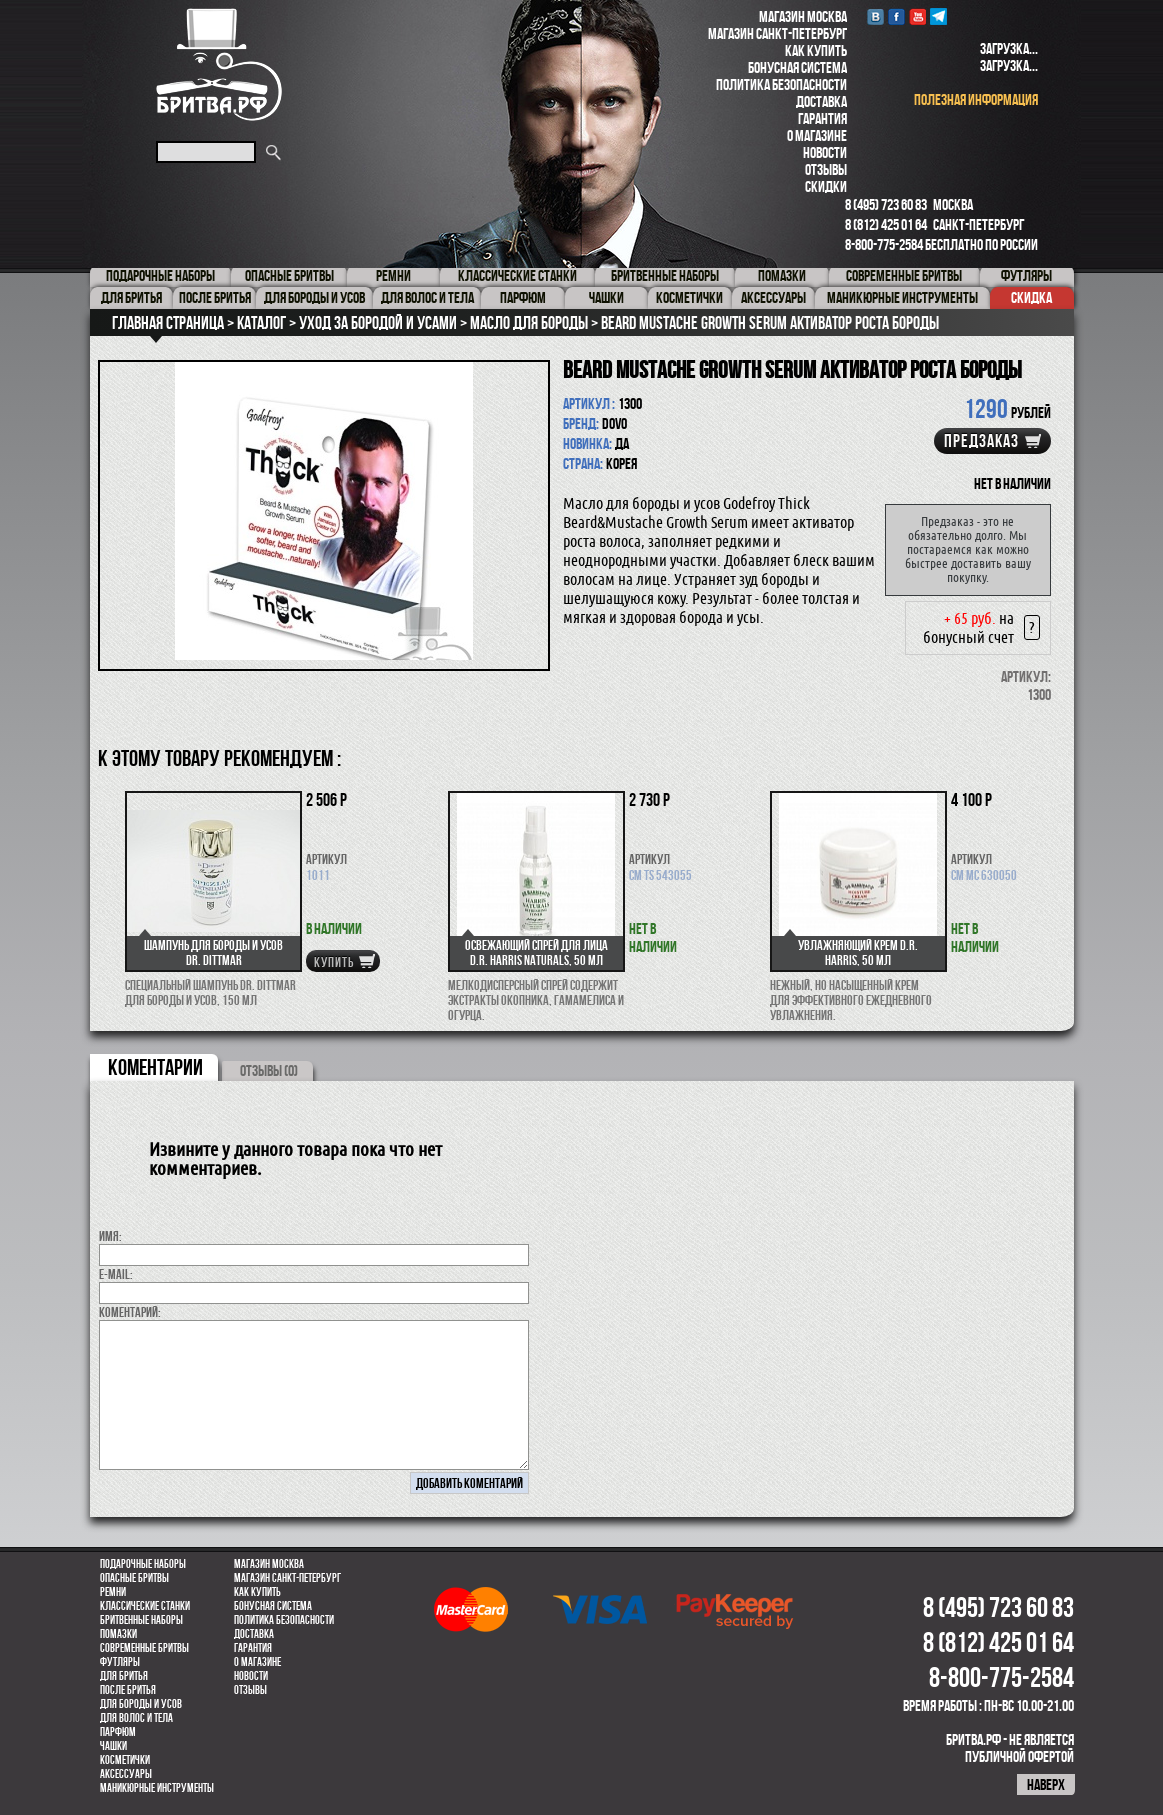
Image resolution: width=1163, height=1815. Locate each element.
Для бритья (124, 1676)
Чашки (113, 1746)
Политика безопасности (781, 84)
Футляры (120, 1662)
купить (334, 962)
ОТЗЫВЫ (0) (269, 1070)
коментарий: (130, 1312)
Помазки (118, 1634)
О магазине (817, 135)
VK (875, 16)
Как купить (816, 50)
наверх (1046, 1784)
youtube (917, 16)
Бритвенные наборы (141, 1620)
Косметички (125, 1760)
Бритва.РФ (219, 64)
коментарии (155, 1067)
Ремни (113, 1592)
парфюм (118, 1732)
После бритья (128, 1690)
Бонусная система (797, 67)
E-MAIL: (116, 1274)
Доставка (821, 101)
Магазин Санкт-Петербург (777, 33)
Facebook (896, 16)
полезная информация (976, 99)
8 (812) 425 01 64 (886, 224)
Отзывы (826, 169)
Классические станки (145, 1606)
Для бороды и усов (141, 1704)
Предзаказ (981, 441)
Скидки (826, 186)
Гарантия (822, 118)
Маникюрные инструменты (157, 1788)
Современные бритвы (144, 1648)
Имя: (110, 1236)
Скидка (1031, 297)
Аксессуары (126, 1774)
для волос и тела (136, 1718)
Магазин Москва (803, 16)
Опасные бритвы (134, 1578)
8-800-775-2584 (884, 244)
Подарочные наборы (143, 1564)
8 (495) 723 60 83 (886, 204)
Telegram (938, 16)
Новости (825, 152)
